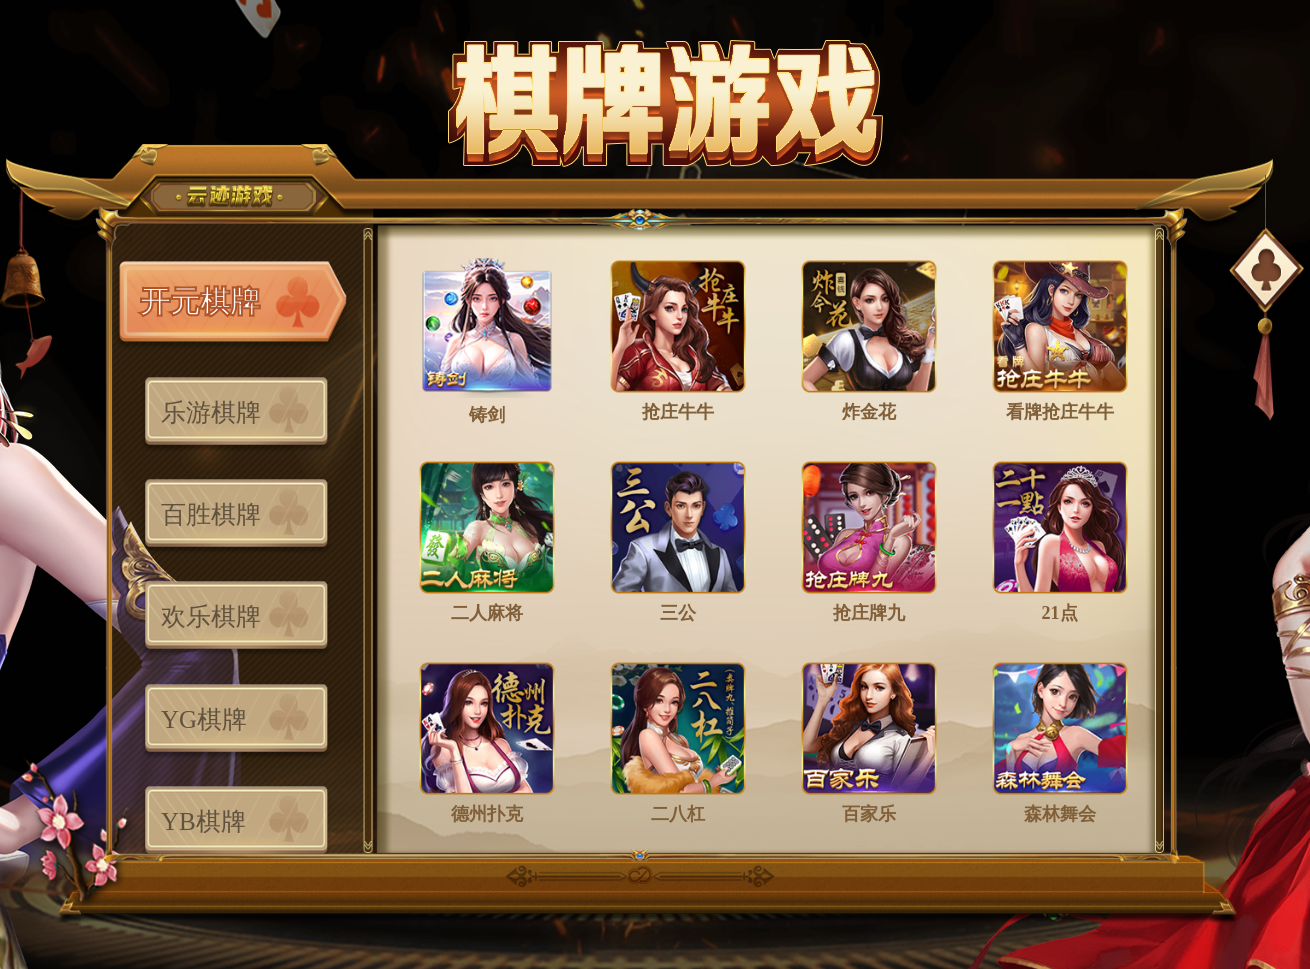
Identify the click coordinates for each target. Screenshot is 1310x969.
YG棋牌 (204, 719)
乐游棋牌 (211, 412)
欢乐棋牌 (211, 616)
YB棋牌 (203, 821)
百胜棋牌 (211, 514)
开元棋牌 (200, 301)
